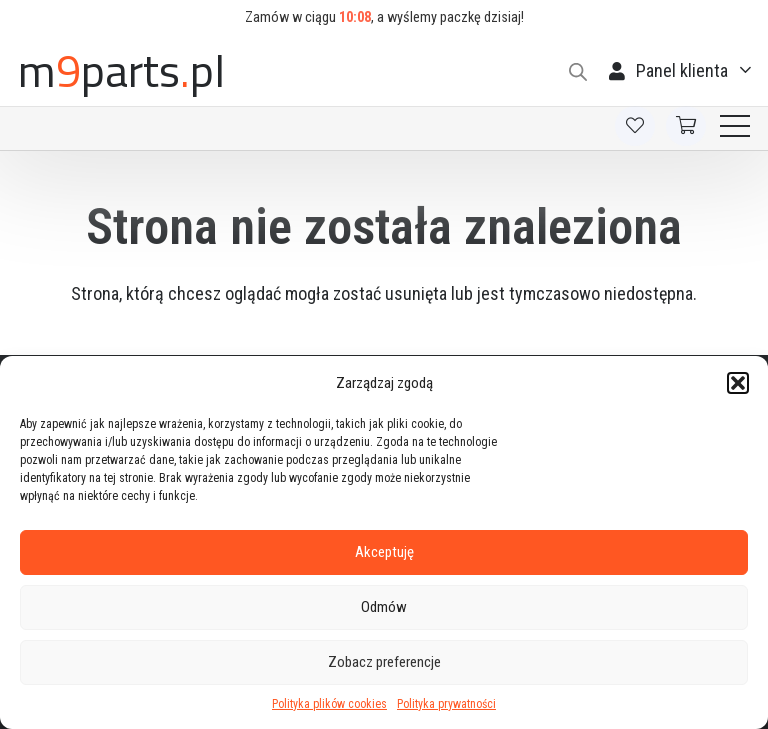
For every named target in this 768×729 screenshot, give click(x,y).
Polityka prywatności (446, 704)
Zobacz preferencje (384, 662)
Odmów (384, 607)
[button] (738, 383)
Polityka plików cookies (329, 704)
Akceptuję (384, 552)
